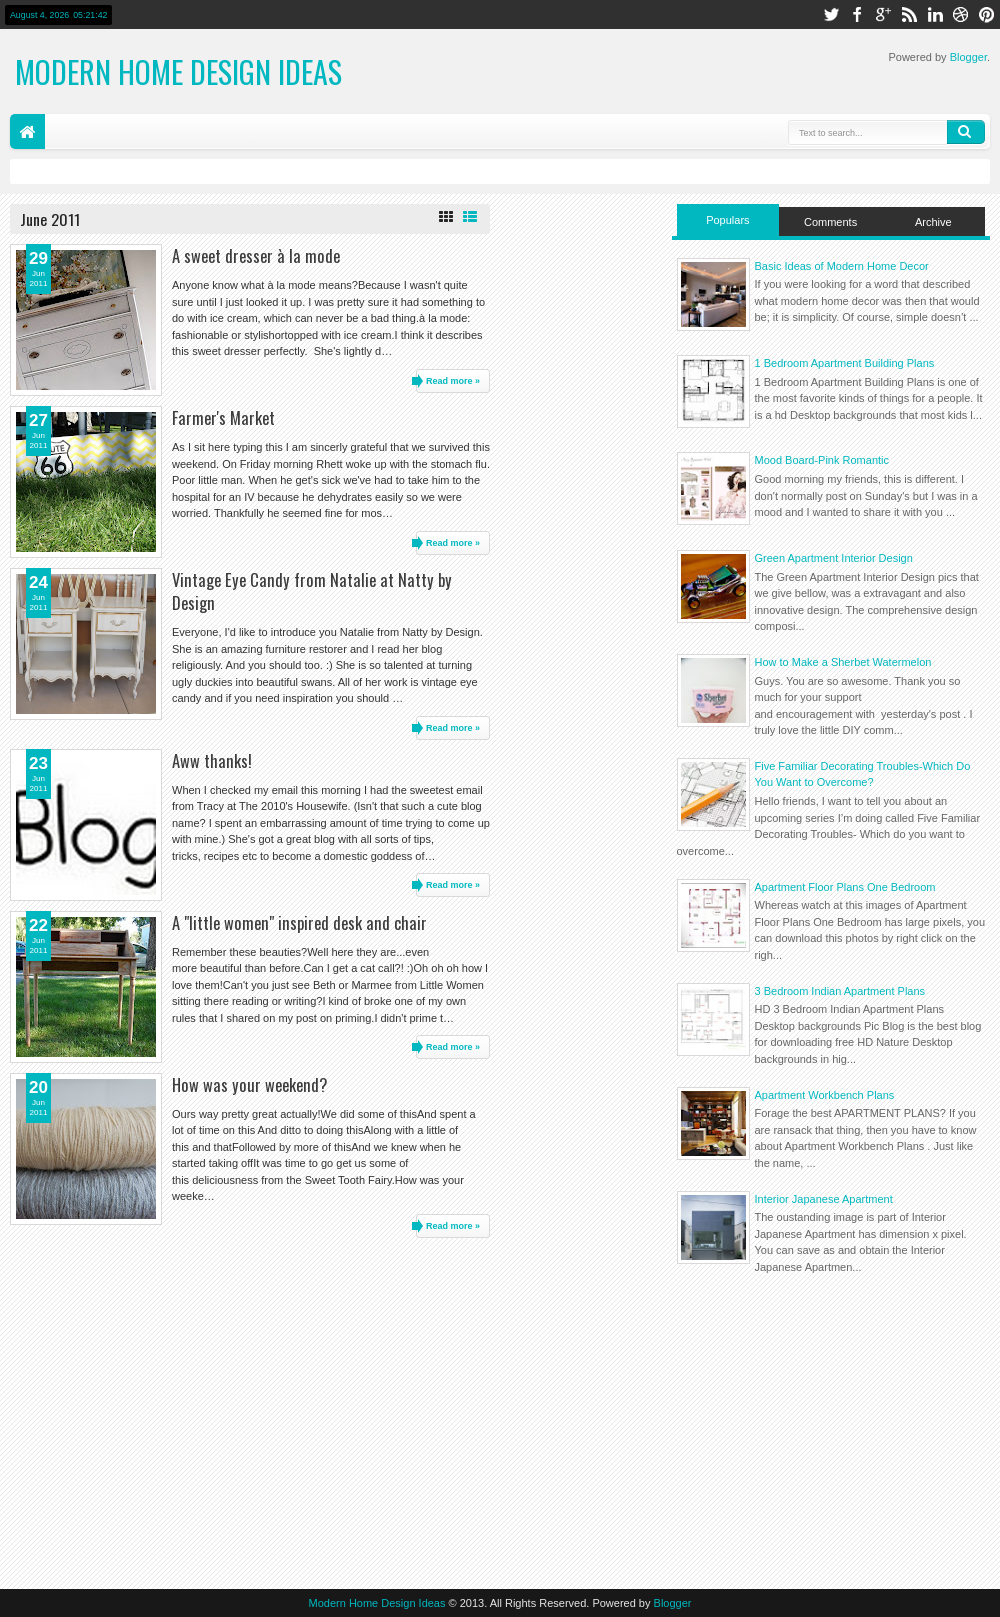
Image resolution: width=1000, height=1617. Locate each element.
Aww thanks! (212, 760)
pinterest (987, 14)
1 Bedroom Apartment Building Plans (845, 363)
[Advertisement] (831, 1427)
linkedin (935, 14)
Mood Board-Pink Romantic (822, 460)
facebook (857, 14)
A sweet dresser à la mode (256, 255)
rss (909, 14)
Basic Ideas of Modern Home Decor (842, 266)
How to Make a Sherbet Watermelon (843, 662)
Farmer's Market (223, 417)
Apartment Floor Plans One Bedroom (845, 887)
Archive (933, 222)
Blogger (968, 57)
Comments (830, 222)
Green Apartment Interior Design (834, 558)
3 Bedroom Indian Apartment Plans (840, 991)
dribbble (961, 14)
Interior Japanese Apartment (824, 1199)
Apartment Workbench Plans (825, 1095)
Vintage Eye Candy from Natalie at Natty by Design (312, 591)
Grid (446, 217)
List (470, 217)
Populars (727, 220)
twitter (831, 14)
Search (966, 132)
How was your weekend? (249, 1084)
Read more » (453, 381)
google (883, 14)
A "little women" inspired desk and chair (299, 922)
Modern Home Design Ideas (178, 71)
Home (27, 131)
